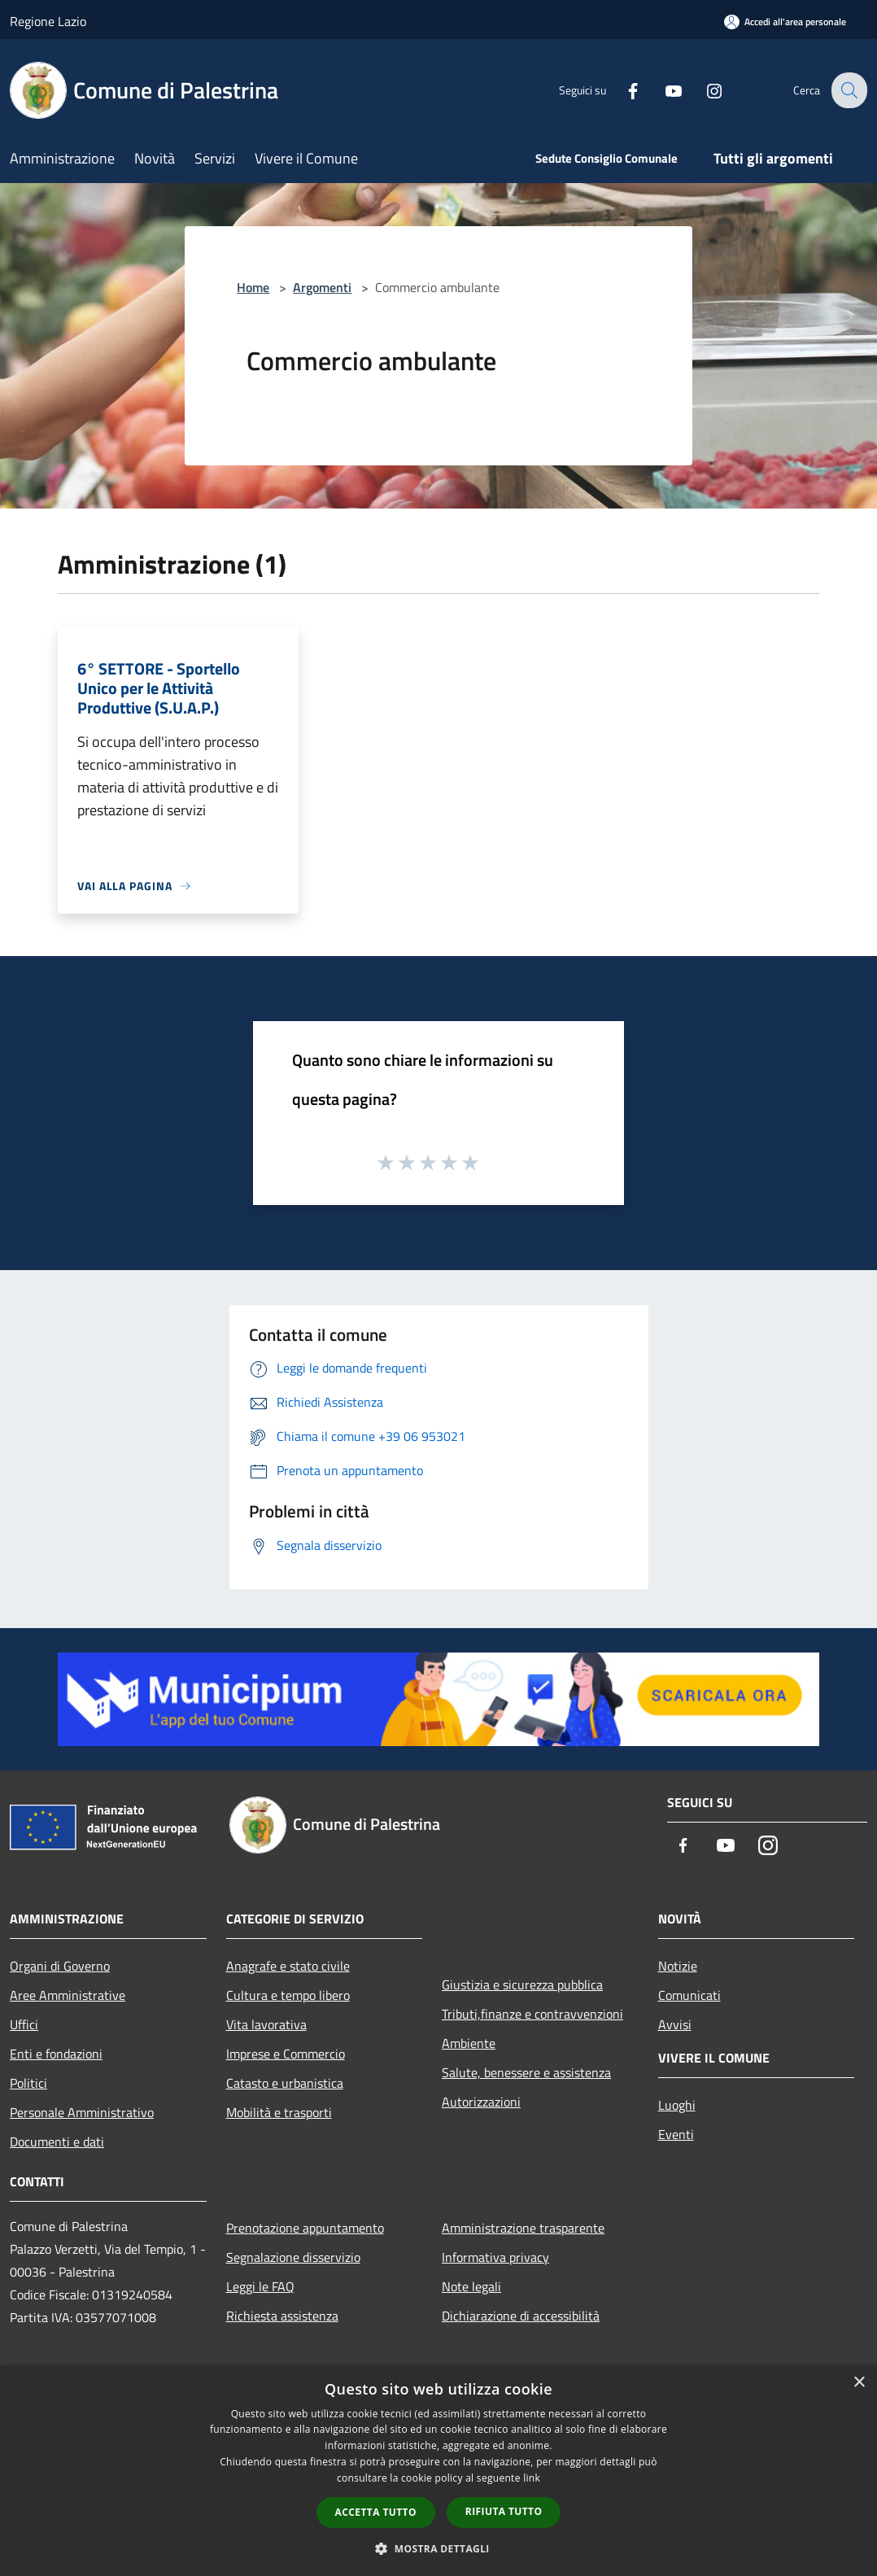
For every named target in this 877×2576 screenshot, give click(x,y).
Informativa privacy (495, 2257)
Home (253, 287)
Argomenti (322, 287)
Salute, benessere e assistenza (526, 2072)
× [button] (859, 2383)
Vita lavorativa (266, 2024)
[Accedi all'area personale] (785, 21)
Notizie (677, 1966)
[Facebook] (621, 90)
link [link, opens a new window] (531, 2478)
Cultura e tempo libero (288, 1995)
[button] (438, 2548)
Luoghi (677, 2105)
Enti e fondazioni (56, 2053)
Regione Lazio (48, 21)
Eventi (676, 2134)
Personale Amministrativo (82, 2112)
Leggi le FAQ (260, 2286)
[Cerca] (847, 90)
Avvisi (675, 2024)
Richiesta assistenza (282, 2315)
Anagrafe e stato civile (288, 1966)
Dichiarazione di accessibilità (521, 2315)
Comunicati (689, 1995)
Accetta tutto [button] (376, 2512)
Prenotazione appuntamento (305, 2228)
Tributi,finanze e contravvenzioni (532, 2014)
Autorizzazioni (481, 2101)
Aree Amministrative (67, 1995)
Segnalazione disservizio (293, 2257)
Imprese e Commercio (285, 2053)
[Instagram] (703, 90)
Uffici (24, 2024)
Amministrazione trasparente (523, 2228)
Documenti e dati (57, 2141)
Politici (28, 2083)
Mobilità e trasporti (279, 2112)
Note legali (471, 2286)
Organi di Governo (60, 1966)
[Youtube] (662, 90)
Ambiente (468, 2043)
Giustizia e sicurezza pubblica (522, 1984)
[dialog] (438, 2470)
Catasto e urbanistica (284, 2083)
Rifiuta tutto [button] (504, 2511)
